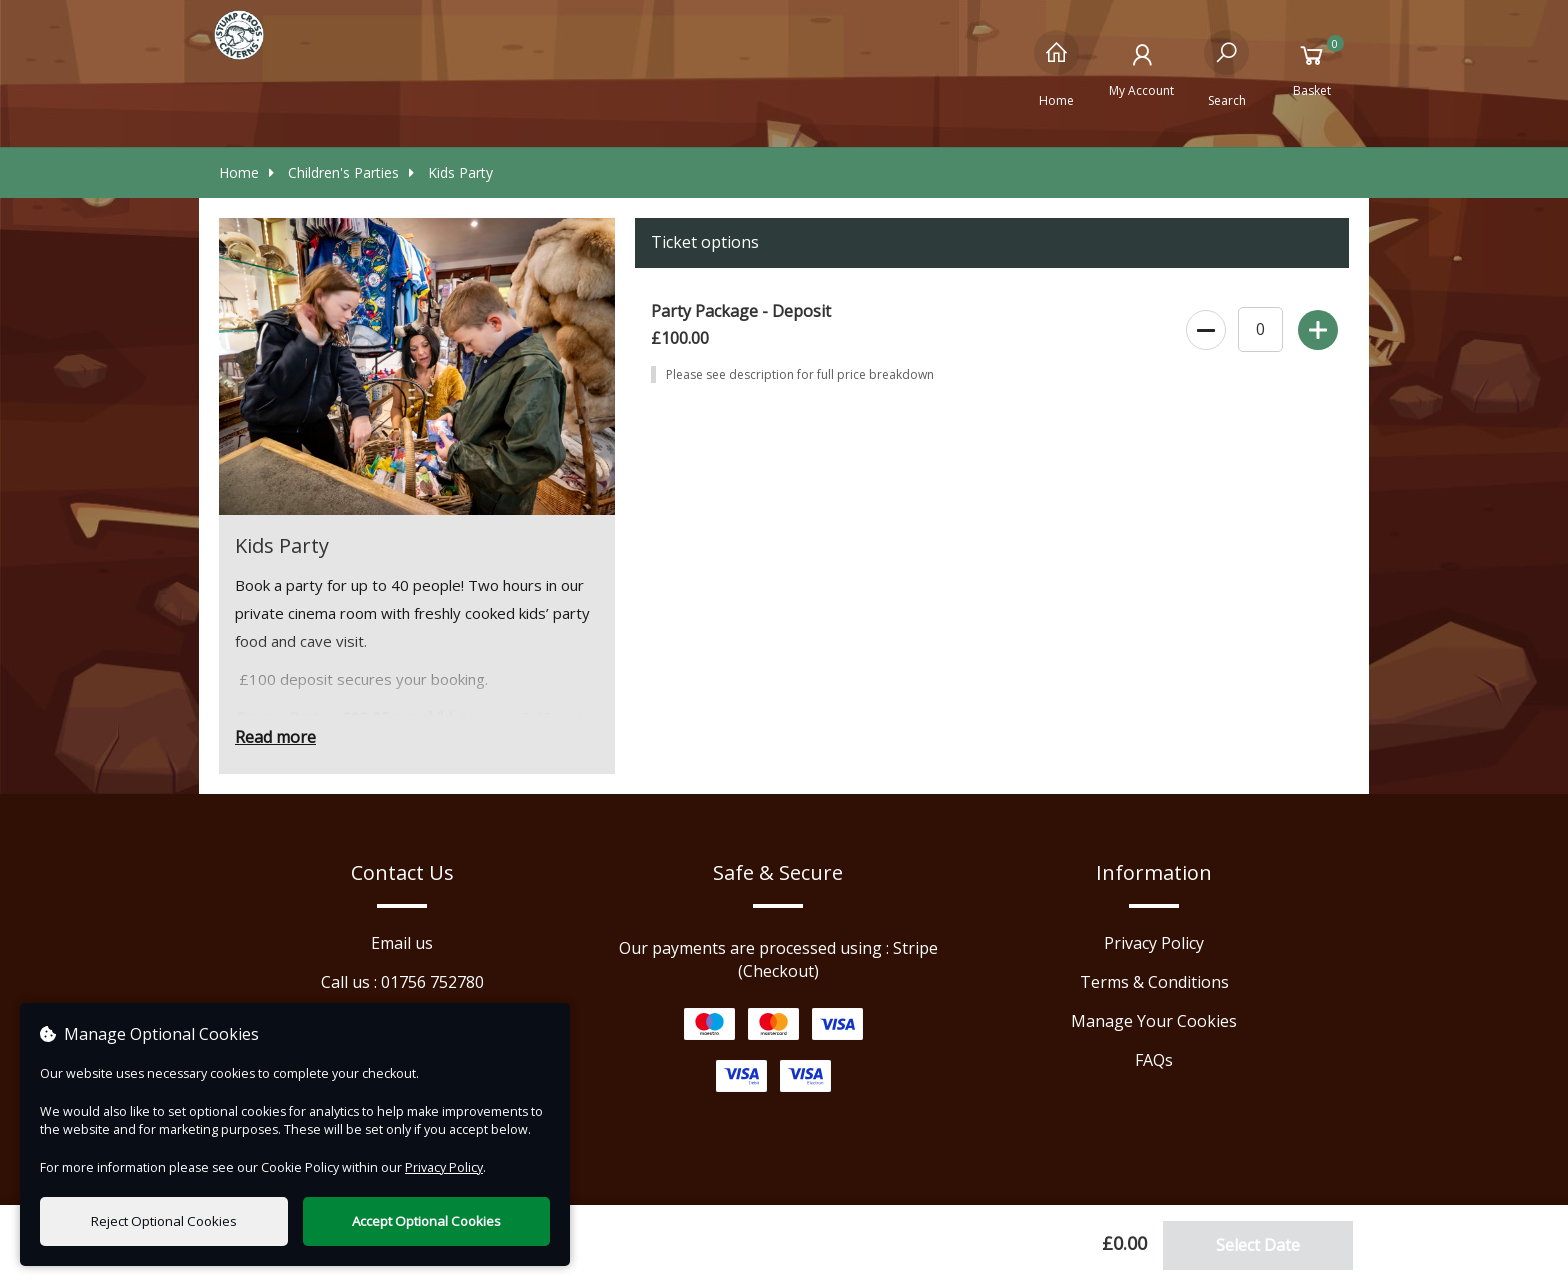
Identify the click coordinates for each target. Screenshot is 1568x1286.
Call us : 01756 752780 (402, 982)
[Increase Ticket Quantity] (1316, 326)
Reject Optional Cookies (164, 1221)
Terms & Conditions (1154, 982)
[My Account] (1141, 68)
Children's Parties (334, 172)
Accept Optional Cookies (426, 1221)
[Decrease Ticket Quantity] (1204, 326)
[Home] (1056, 68)
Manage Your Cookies (1154, 1021)
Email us (402, 943)
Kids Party (451, 172)
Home (239, 172)
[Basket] (1311, 68)
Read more (275, 737)
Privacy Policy (1154, 943)
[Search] (1226, 68)
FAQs (1154, 1060)
